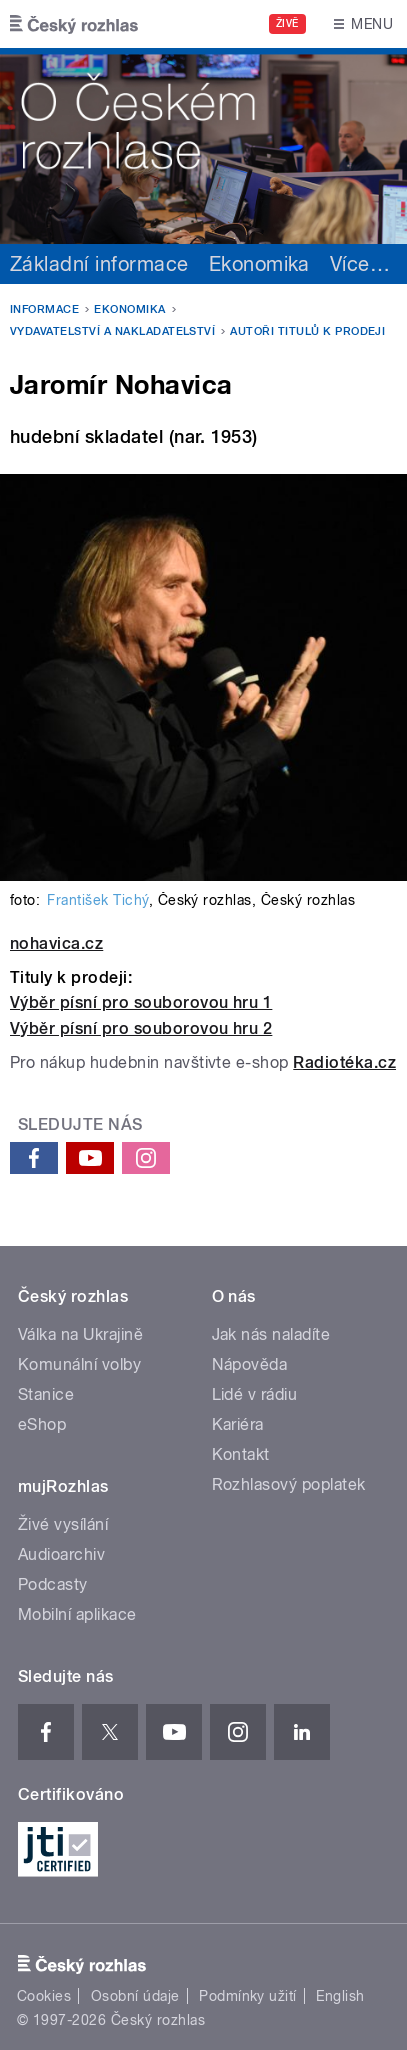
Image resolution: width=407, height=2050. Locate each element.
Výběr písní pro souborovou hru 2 (141, 1028)
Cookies (44, 1996)
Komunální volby (79, 1364)
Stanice (46, 1394)
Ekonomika (259, 264)
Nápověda (250, 1364)
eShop (42, 1424)
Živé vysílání (63, 1524)
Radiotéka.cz (344, 1062)
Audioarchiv (61, 1554)
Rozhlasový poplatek (289, 1484)
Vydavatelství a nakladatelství (112, 331)
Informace (44, 309)
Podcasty (53, 1584)
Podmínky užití (248, 1996)
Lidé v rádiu (255, 1394)
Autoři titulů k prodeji (307, 331)
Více (360, 264)
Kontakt (241, 1454)
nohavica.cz (56, 943)
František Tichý (97, 900)
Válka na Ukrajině (80, 1334)
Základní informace (99, 264)
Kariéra (238, 1424)
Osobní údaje (135, 1996)
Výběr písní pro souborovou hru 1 (141, 1002)
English (340, 1996)
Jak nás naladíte (271, 1334)
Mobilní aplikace (77, 1614)
